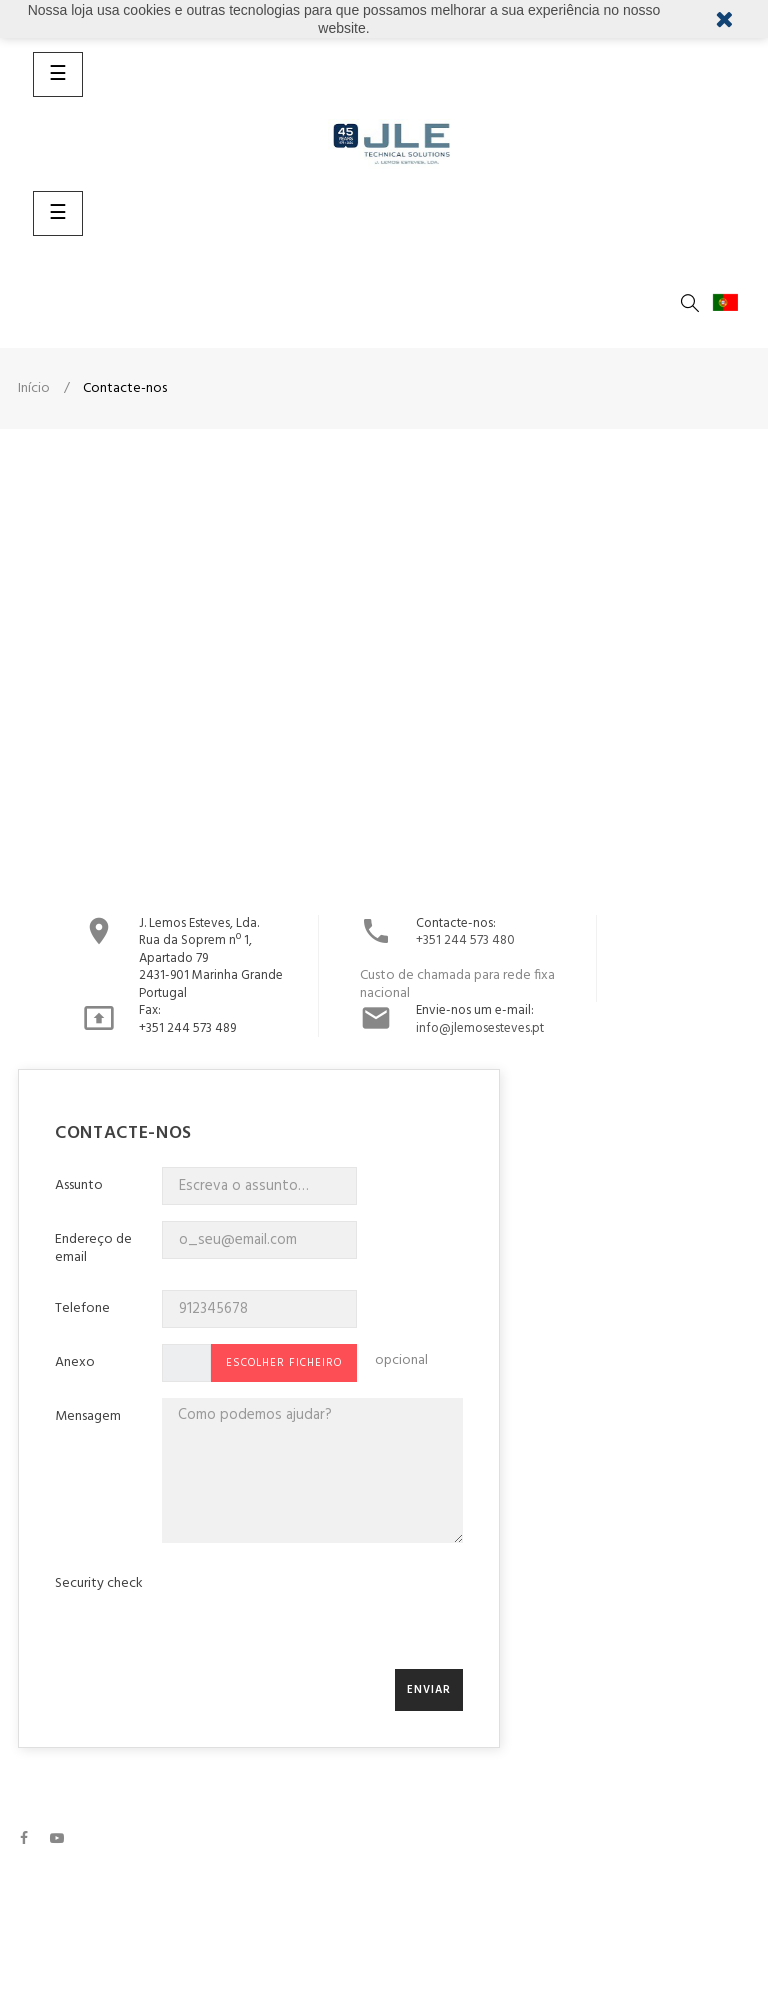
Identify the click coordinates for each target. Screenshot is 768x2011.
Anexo (75, 1361)
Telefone (82, 1307)
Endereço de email (93, 1247)
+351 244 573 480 (465, 940)
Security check (99, 1584)
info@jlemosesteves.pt (480, 1028)
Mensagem (88, 1415)
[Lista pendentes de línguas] (730, 303)
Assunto (79, 1184)
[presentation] (314, 1614)
